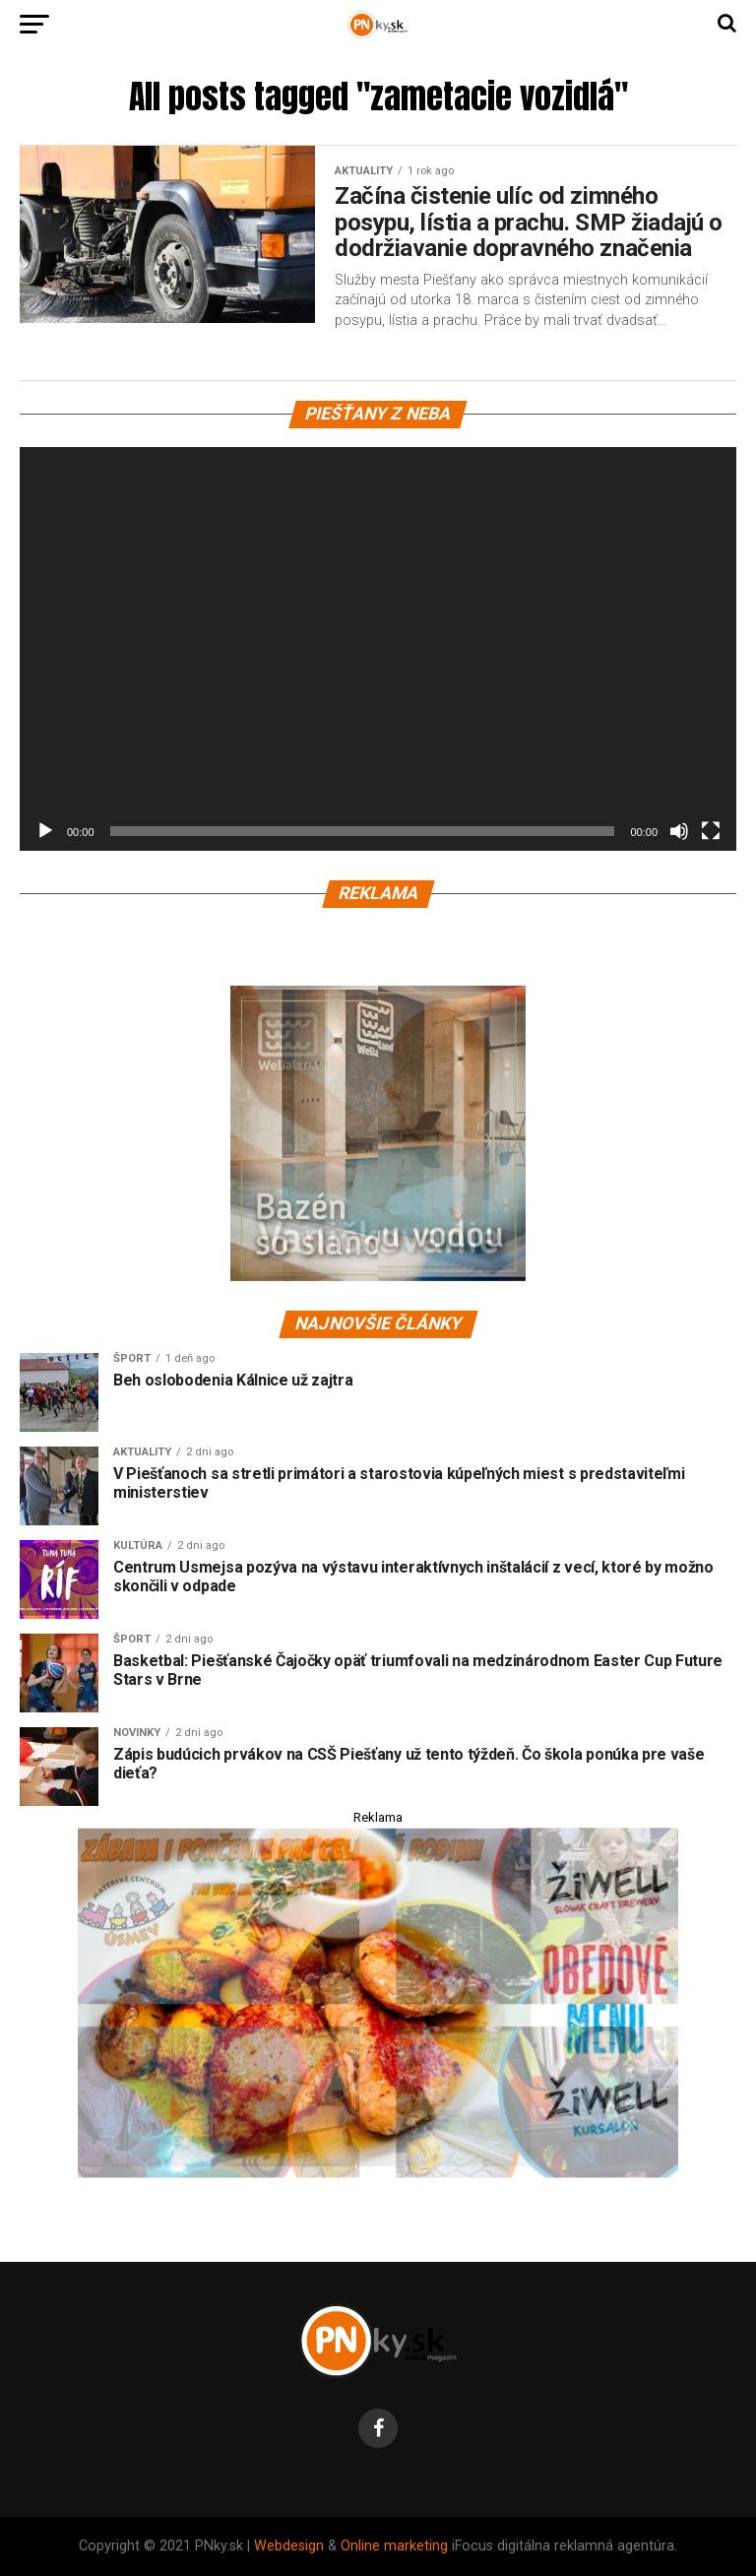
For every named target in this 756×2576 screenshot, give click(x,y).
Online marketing (394, 2546)
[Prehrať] (45, 831)
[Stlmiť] (679, 831)
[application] (378, 649)
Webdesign (289, 2546)
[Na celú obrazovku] (711, 831)
